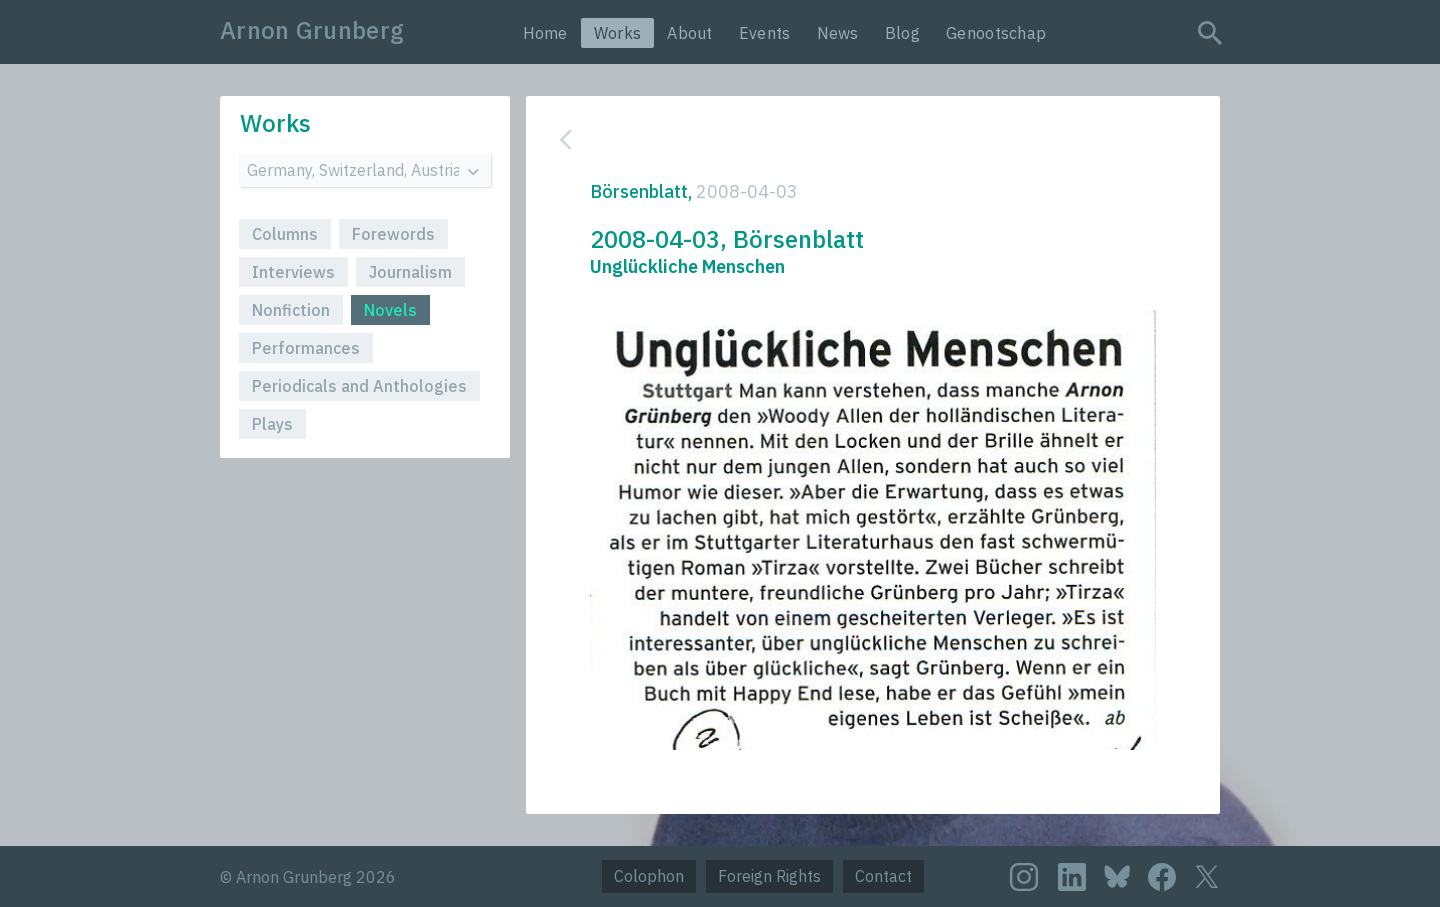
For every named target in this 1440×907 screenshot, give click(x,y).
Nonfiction (291, 310)
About (690, 33)
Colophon (649, 876)
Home (545, 33)
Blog (902, 33)
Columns (285, 234)
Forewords (393, 234)
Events (765, 33)
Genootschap (996, 33)
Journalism (410, 272)
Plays (272, 424)
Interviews (293, 272)
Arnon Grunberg (312, 30)
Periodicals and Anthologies (359, 386)
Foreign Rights (769, 876)
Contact (883, 876)
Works (618, 33)
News (838, 33)
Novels (390, 310)
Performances (306, 348)
